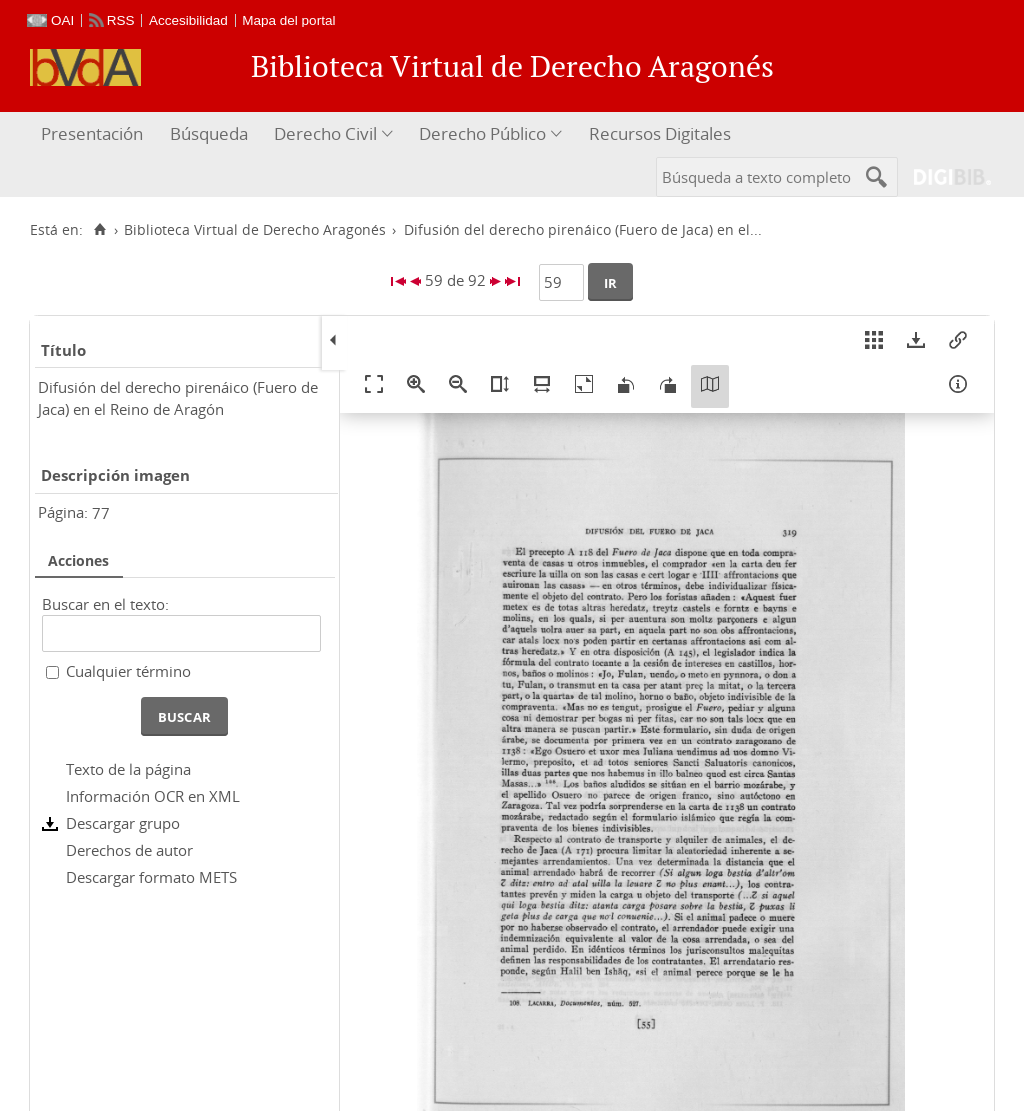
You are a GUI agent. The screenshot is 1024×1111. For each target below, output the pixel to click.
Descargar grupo (123, 823)
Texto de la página (128, 769)
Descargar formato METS (151, 877)
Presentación (92, 133)
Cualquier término (128, 671)
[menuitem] (94, 134)
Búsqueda (209, 133)
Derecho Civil (325, 133)
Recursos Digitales (660, 133)
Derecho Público (482, 133)
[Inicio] (99, 230)
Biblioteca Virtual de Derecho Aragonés (255, 230)
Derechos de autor (129, 850)
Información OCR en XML (153, 796)
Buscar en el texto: (105, 604)
